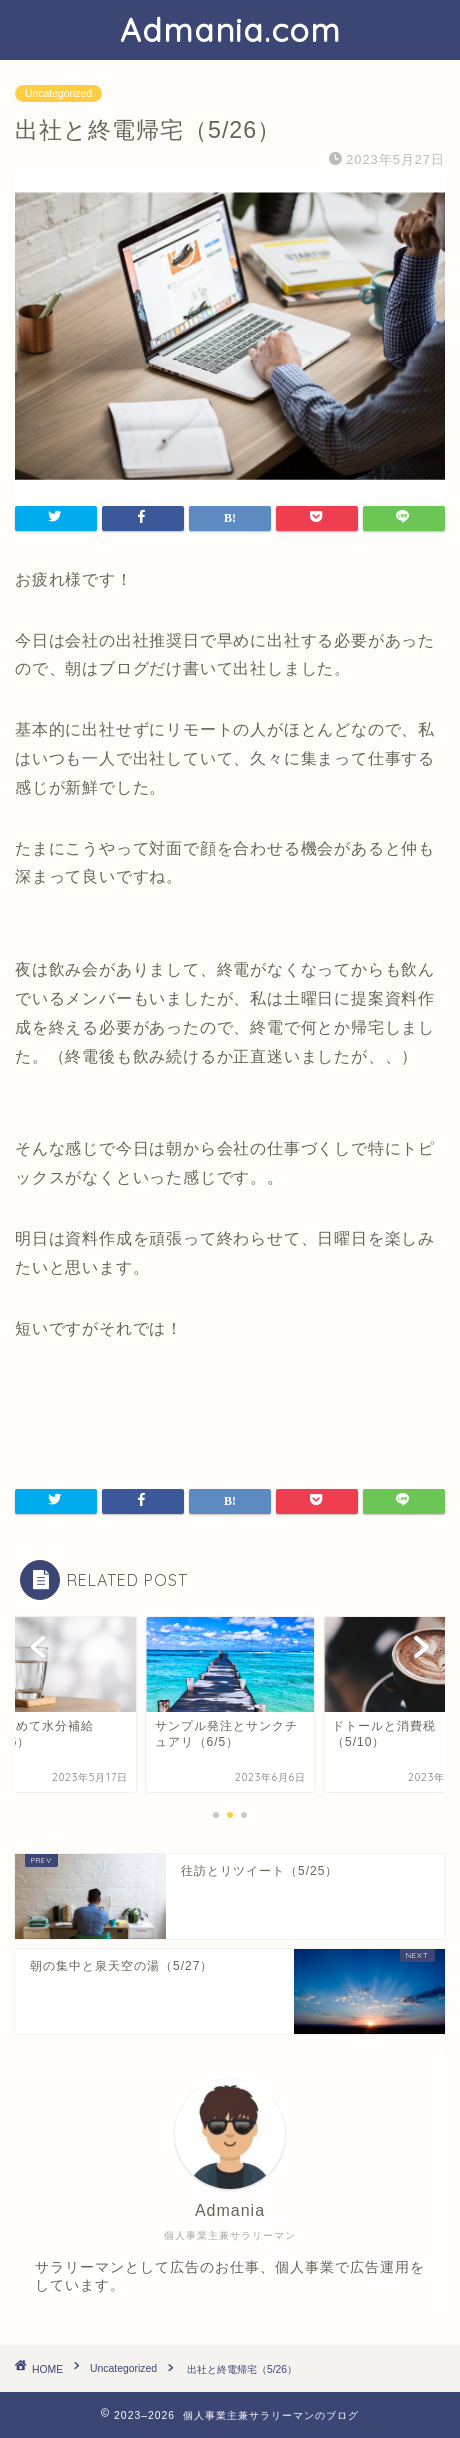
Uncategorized (58, 93)
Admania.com (230, 30)
